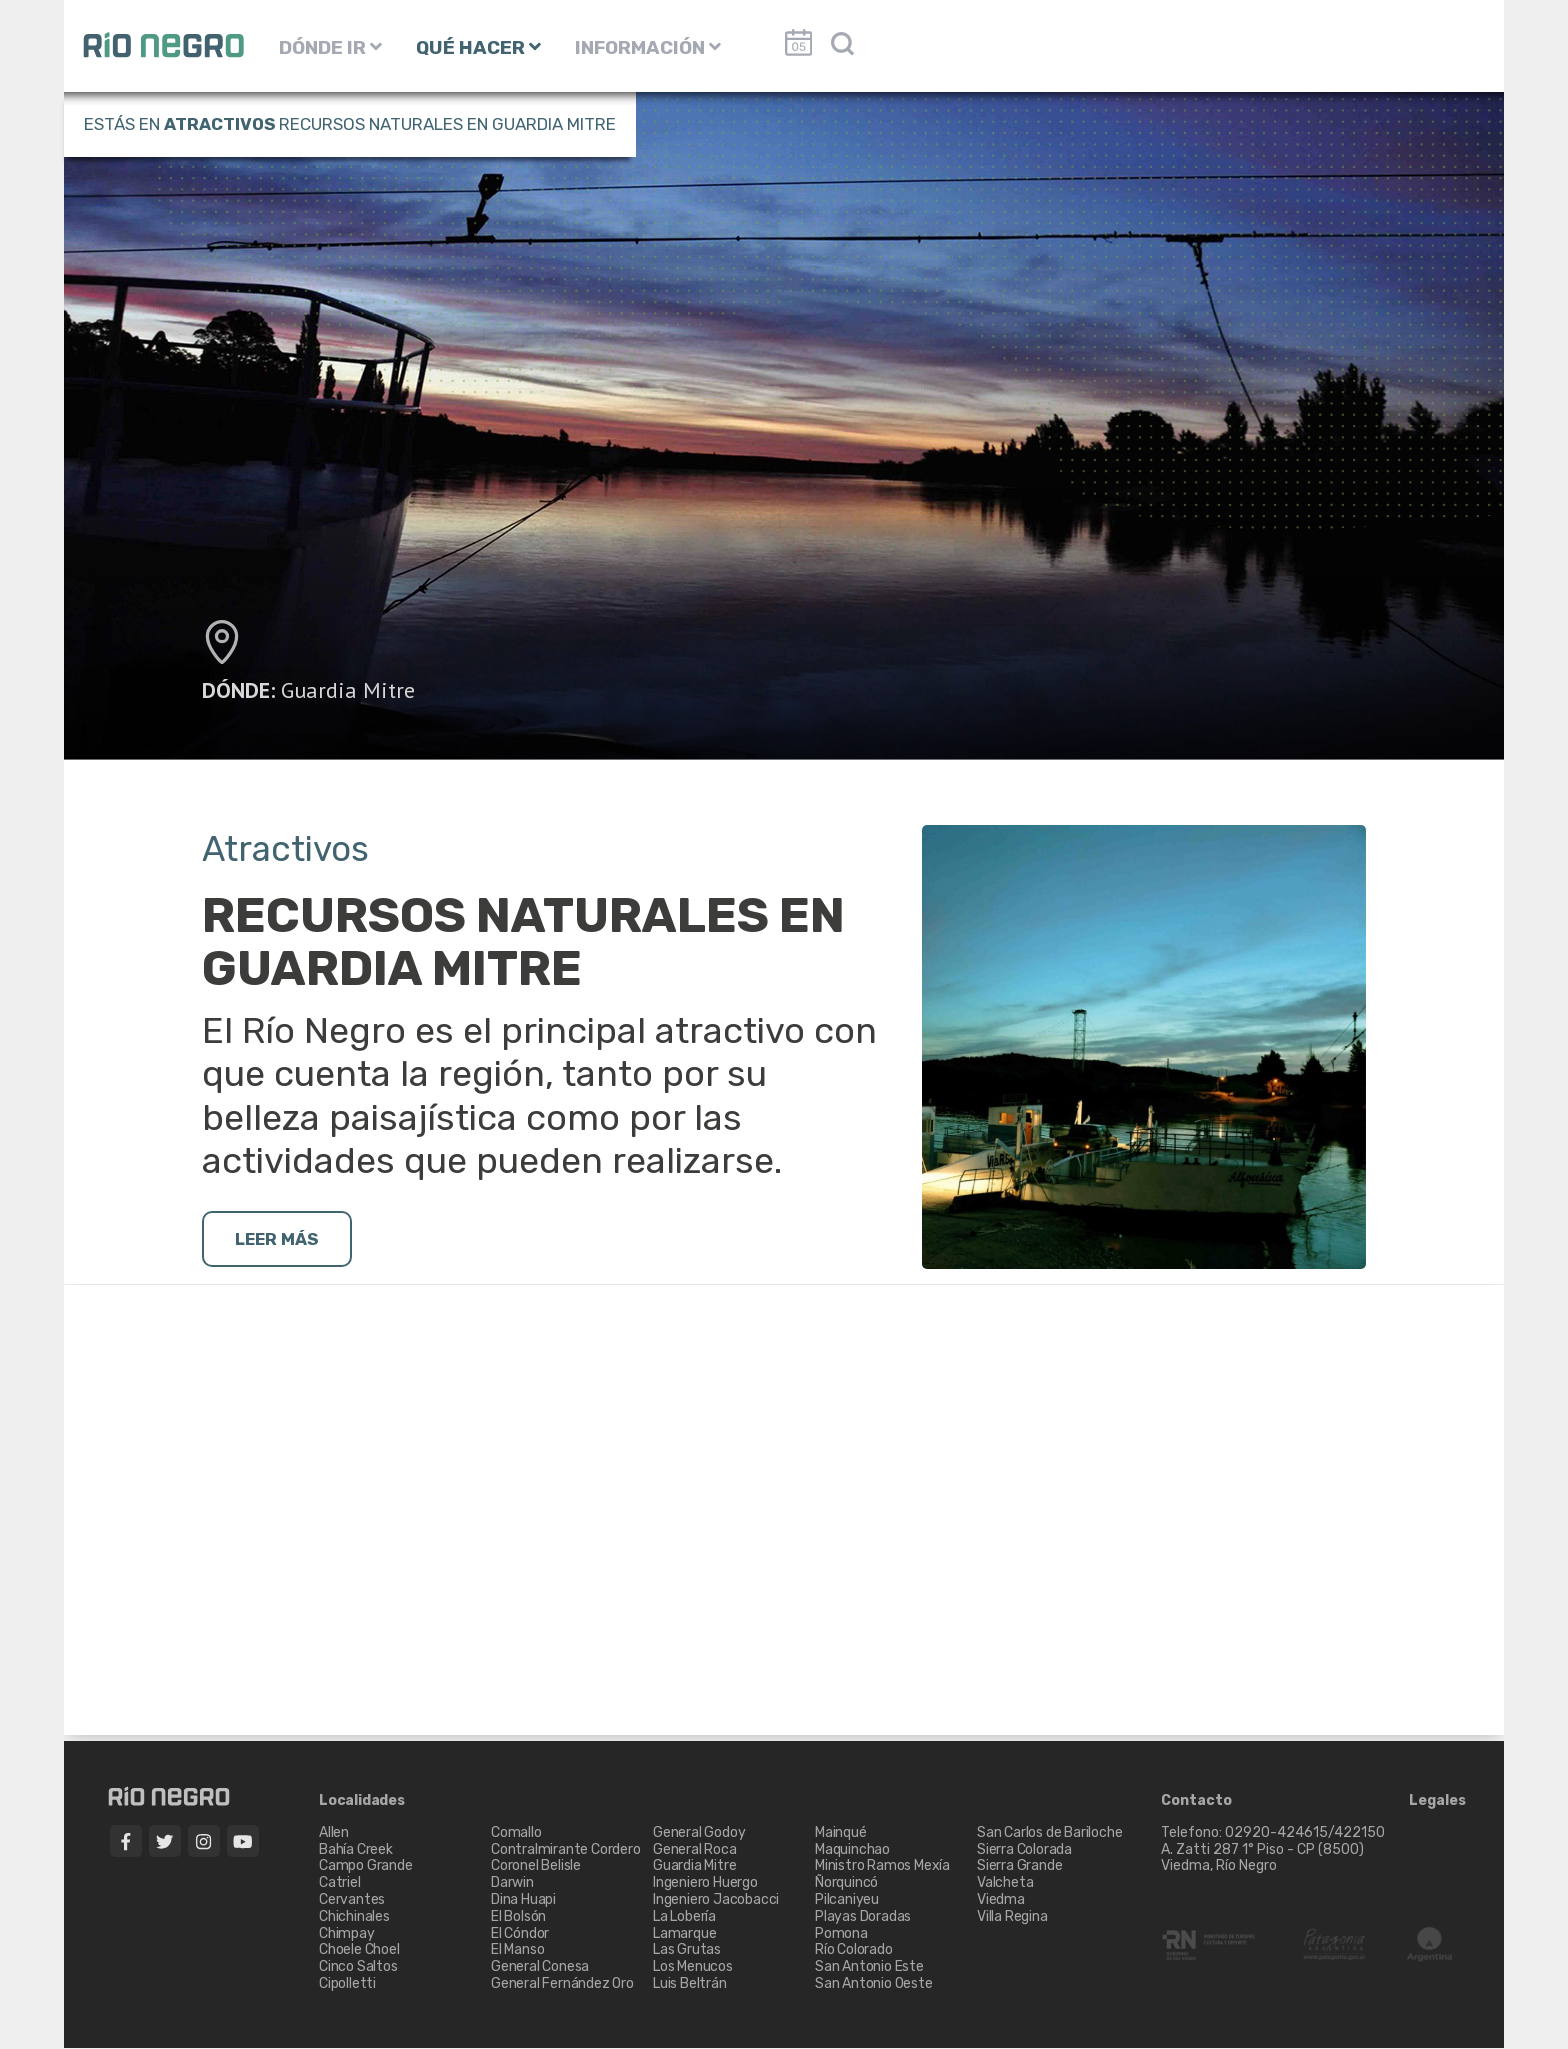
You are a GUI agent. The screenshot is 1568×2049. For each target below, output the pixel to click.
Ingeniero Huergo (705, 1883)
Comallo (516, 1833)
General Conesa (540, 1967)
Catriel (340, 1883)
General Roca (695, 1850)
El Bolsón (518, 1917)
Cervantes (352, 1900)
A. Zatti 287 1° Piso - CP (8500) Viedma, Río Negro (1264, 1859)
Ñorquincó (846, 1883)
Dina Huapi (523, 1900)
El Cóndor (520, 1934)
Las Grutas (687, 1951)
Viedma (1001, 1900)
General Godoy (699, 1833)
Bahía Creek (356, 1850)
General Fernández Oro (562, 1984)
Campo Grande (366, 1867)
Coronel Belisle (536, 1867)
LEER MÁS (282, 1240)
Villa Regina (1012, 1917)
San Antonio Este (869, 1967)
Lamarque (684, 1934)
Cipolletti (347, 1984)
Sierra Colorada (1024, 1850)
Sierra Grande (1019, 1867)
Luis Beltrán (690, 1984)
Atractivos (219, 124)
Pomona (841, 1934)
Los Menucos (693, 1967)
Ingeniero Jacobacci (716, 1900)
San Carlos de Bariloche (1049, 1833)
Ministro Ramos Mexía (882, 1867)
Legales (1437, 1802)
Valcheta (1005, 1883)
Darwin (512, 1883)
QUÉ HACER (478, 47)
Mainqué (841, 1833)
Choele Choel (359, 1951)
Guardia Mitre (348, 690)
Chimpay (347, 1934)
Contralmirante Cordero (566, 1850)
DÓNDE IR (330, 47)
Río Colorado (854, 1951)
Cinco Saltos (358, 1967)
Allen (334, 1833)
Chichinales (354, 1917)
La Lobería (684, 1917)
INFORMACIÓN (648, 47)
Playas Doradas (863, 1917)
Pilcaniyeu (847, 1900)
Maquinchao (852, 1850)
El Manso (517, 1951)
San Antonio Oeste (874, 1984)
